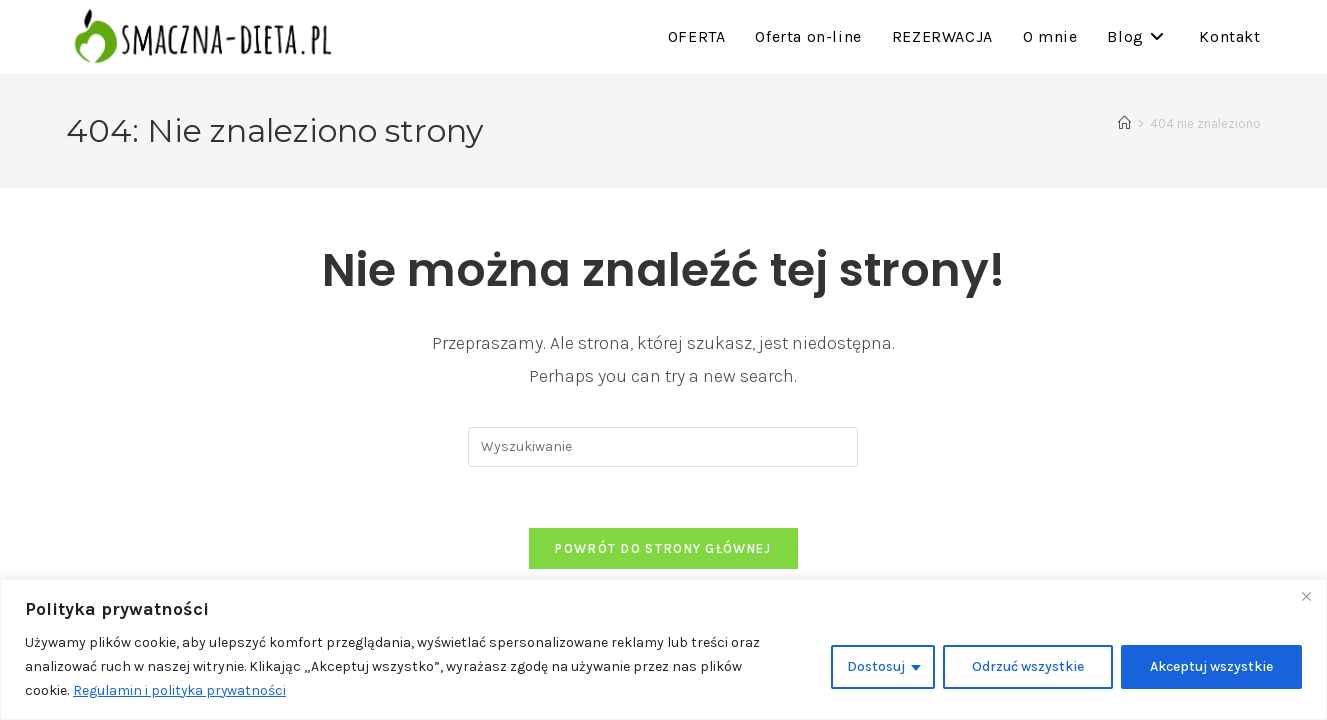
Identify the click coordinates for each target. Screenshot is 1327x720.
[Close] (1306, 596)
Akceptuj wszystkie (1211, 666)
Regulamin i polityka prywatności (180, 690)
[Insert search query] (663, 447)
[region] (663, 649)
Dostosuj (876, 666)
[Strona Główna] (1124, 123)
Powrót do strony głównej (663, 548)
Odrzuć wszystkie (1028, 666)
